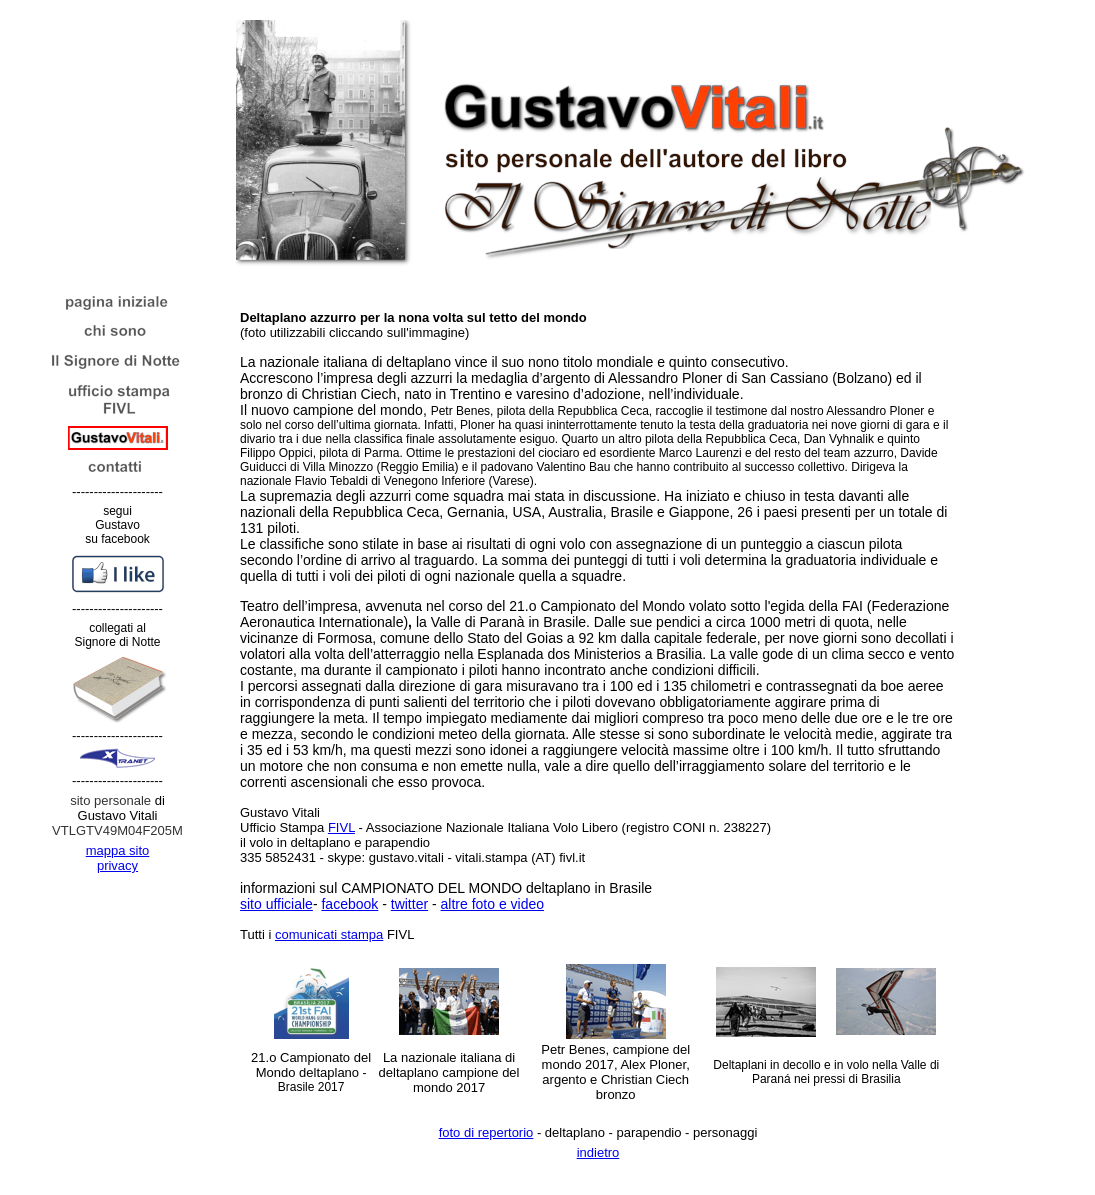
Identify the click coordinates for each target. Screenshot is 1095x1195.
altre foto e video (493, 904)
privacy (117, 865)
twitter (409, 904)
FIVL (341, 827)
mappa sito (118, 850)
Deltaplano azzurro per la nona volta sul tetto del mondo (413, 317)
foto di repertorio (486, 1132)
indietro (598, 1152)
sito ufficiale (276, 904)
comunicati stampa (329, 934)
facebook (349, 904)
